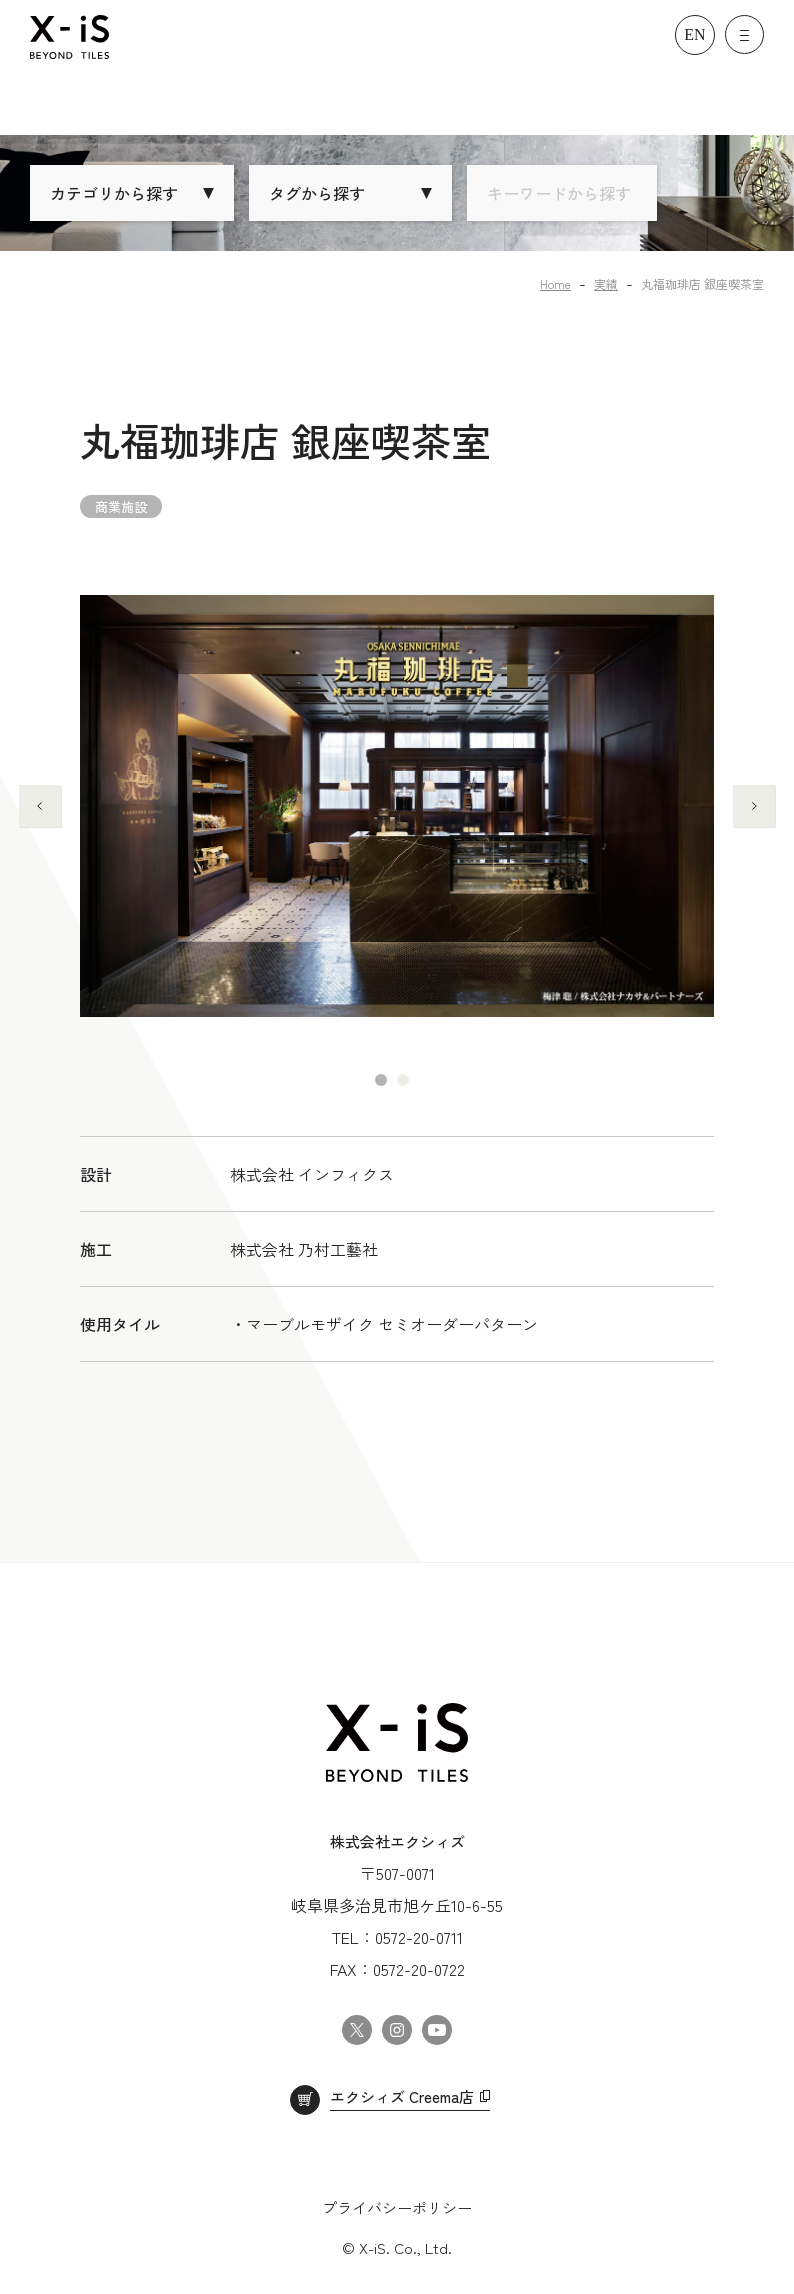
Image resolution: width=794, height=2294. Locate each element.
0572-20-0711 (419, 1937)
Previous (40, 806)
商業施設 (121, 506)
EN (694, 34)
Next (754, 806)
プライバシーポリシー (397, 2207)
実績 (606, 283)
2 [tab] (403, 1080)
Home (555, 283)
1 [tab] (381, 1080)
